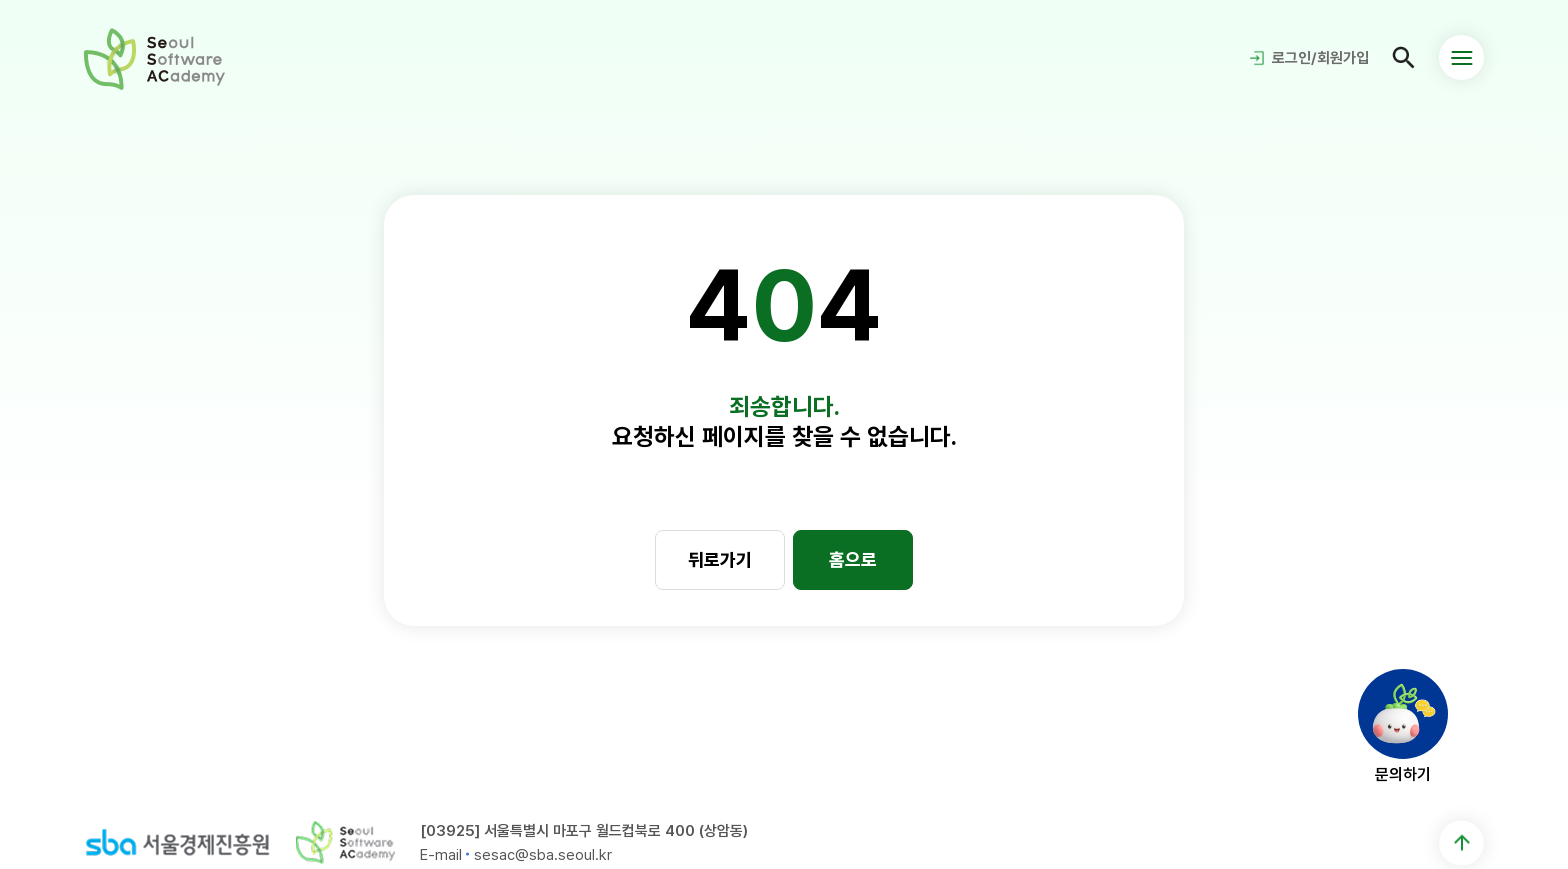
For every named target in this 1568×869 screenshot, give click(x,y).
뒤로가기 (720, 559)
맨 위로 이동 (1461, 842)
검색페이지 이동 (1404, 58)
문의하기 (1403, 773)
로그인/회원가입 (1320, 58)
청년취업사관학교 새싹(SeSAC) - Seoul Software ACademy (154, 58)
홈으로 (853, 559)
